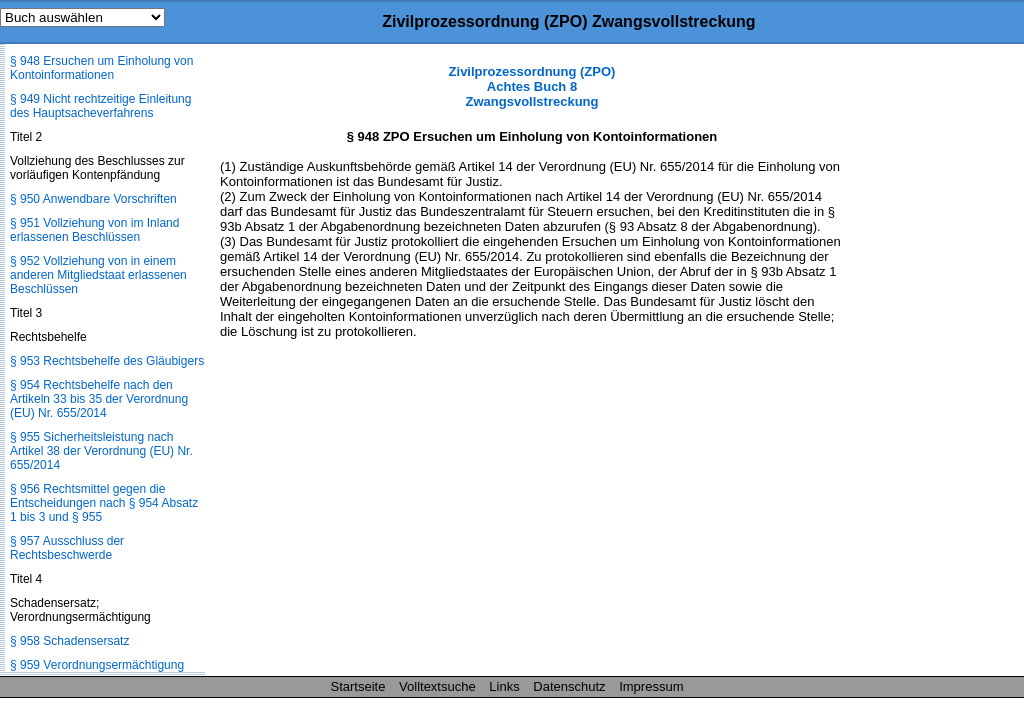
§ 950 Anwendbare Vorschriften (93, 199)
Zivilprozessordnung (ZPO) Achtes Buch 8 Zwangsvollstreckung (532, 86)
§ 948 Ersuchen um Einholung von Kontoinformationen (101, 68)
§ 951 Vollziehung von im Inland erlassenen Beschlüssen (94, 230)
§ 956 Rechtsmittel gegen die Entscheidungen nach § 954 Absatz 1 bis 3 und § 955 (104, 503)
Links (504, 686)
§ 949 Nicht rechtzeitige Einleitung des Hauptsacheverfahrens (100, 106)
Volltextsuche (437, 686)
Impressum (651, 686)
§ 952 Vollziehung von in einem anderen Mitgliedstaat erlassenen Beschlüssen (98, 275)
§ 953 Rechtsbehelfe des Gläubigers (107, 361)
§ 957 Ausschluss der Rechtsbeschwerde (67, 548)
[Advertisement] (924, 364)
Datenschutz (569, 686)
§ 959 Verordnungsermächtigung (97, 665)
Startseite (358, 686)
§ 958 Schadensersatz (69, 641)
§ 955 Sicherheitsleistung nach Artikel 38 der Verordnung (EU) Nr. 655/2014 (101, 451)
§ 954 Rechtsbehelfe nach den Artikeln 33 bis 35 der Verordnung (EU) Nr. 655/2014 (99, 399)
